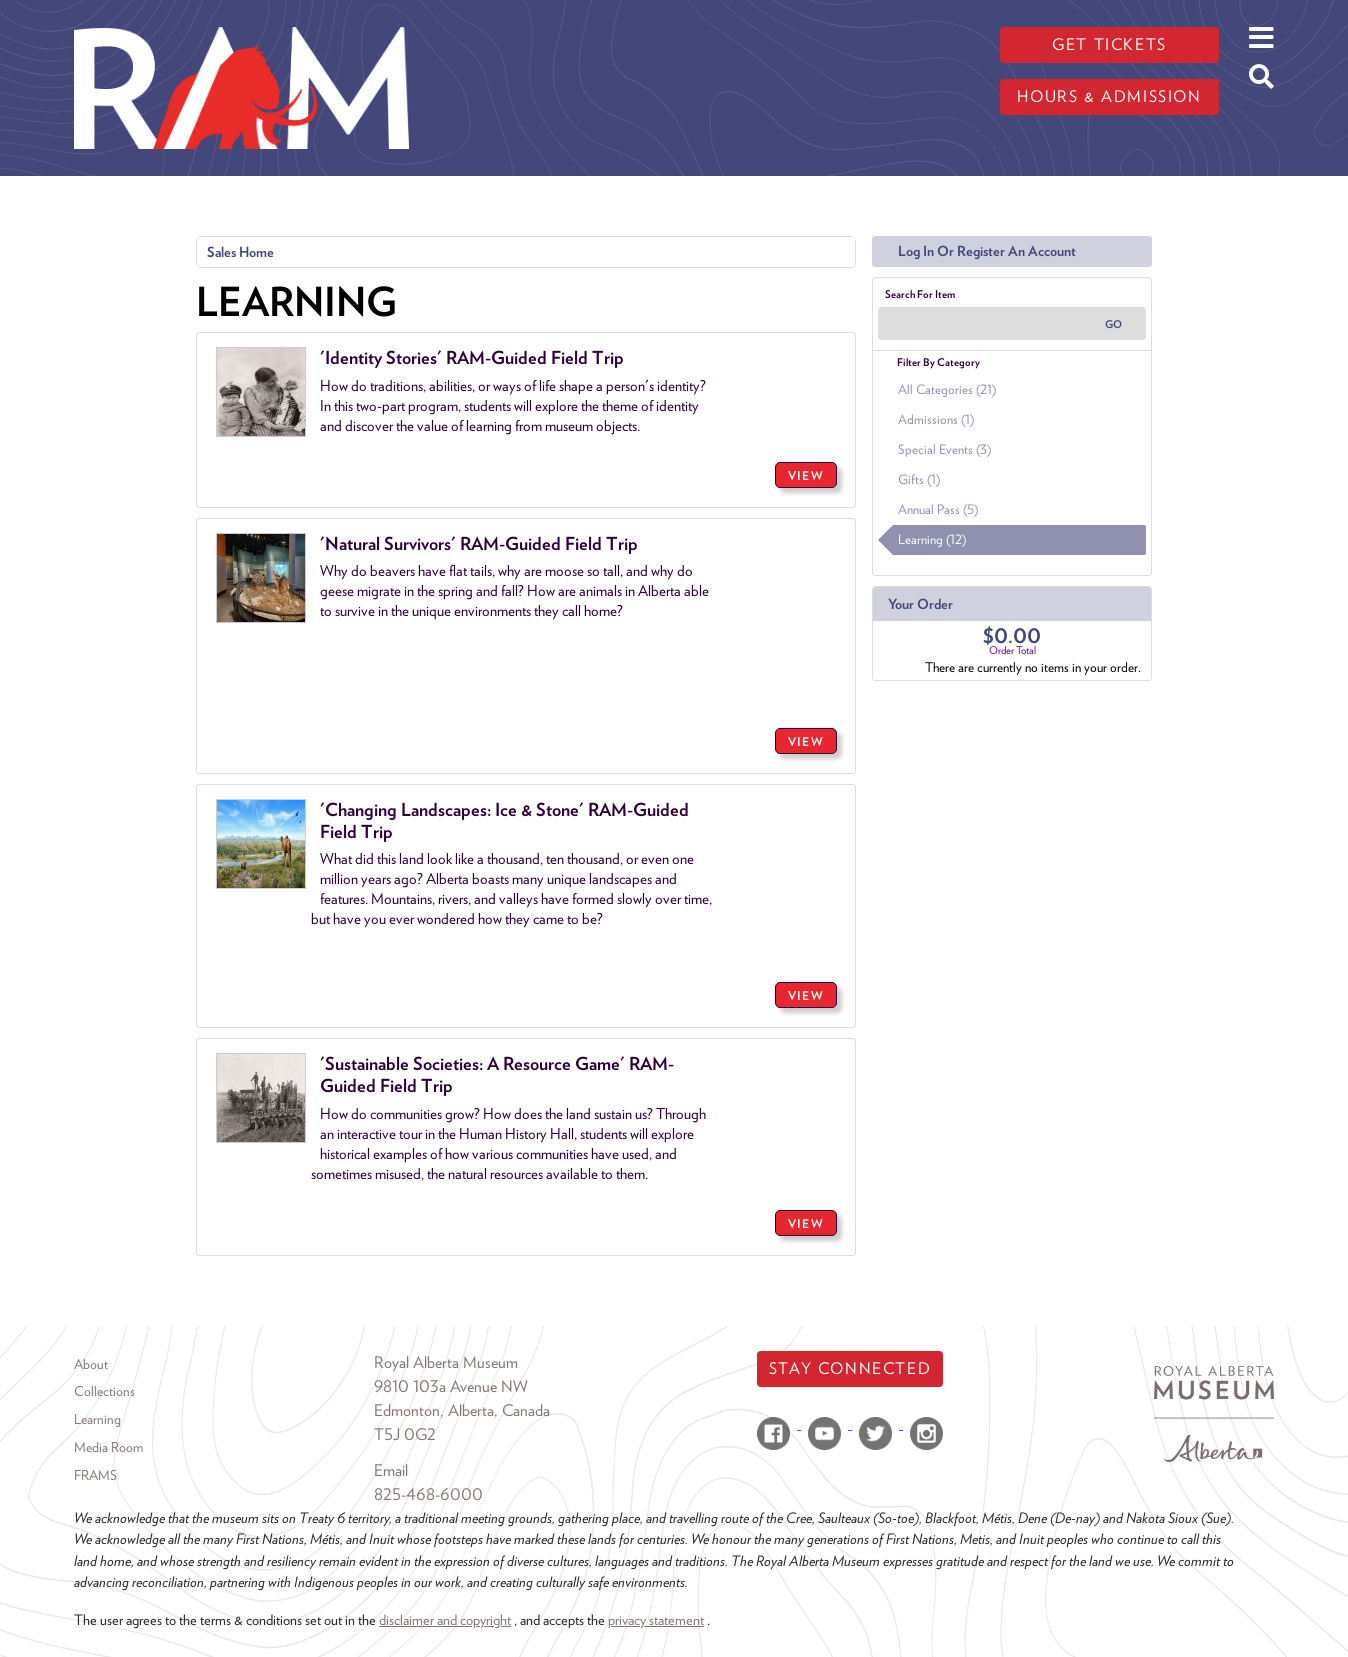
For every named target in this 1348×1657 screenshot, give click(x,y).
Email (391, 1470)
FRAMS (95, 1475)
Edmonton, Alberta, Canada (462, 1410)
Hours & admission (1109, 96)
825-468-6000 (428, 1494)
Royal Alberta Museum (446, 1362)
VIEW (806, 475)
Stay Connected (850, 1368)
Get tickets (1109, 44)
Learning (97, 1419)
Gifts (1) (919, 479)
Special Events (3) (944, 449)
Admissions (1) (936, 419)
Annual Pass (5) (938, 509)
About (91, 1364)
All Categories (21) (947, 389)
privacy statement (656, 1619)
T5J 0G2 (405, 1434)
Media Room (108, 1447)
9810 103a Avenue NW (451, 1386)
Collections (104, 1391)
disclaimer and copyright (445, 1619)
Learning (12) (932, 539)
